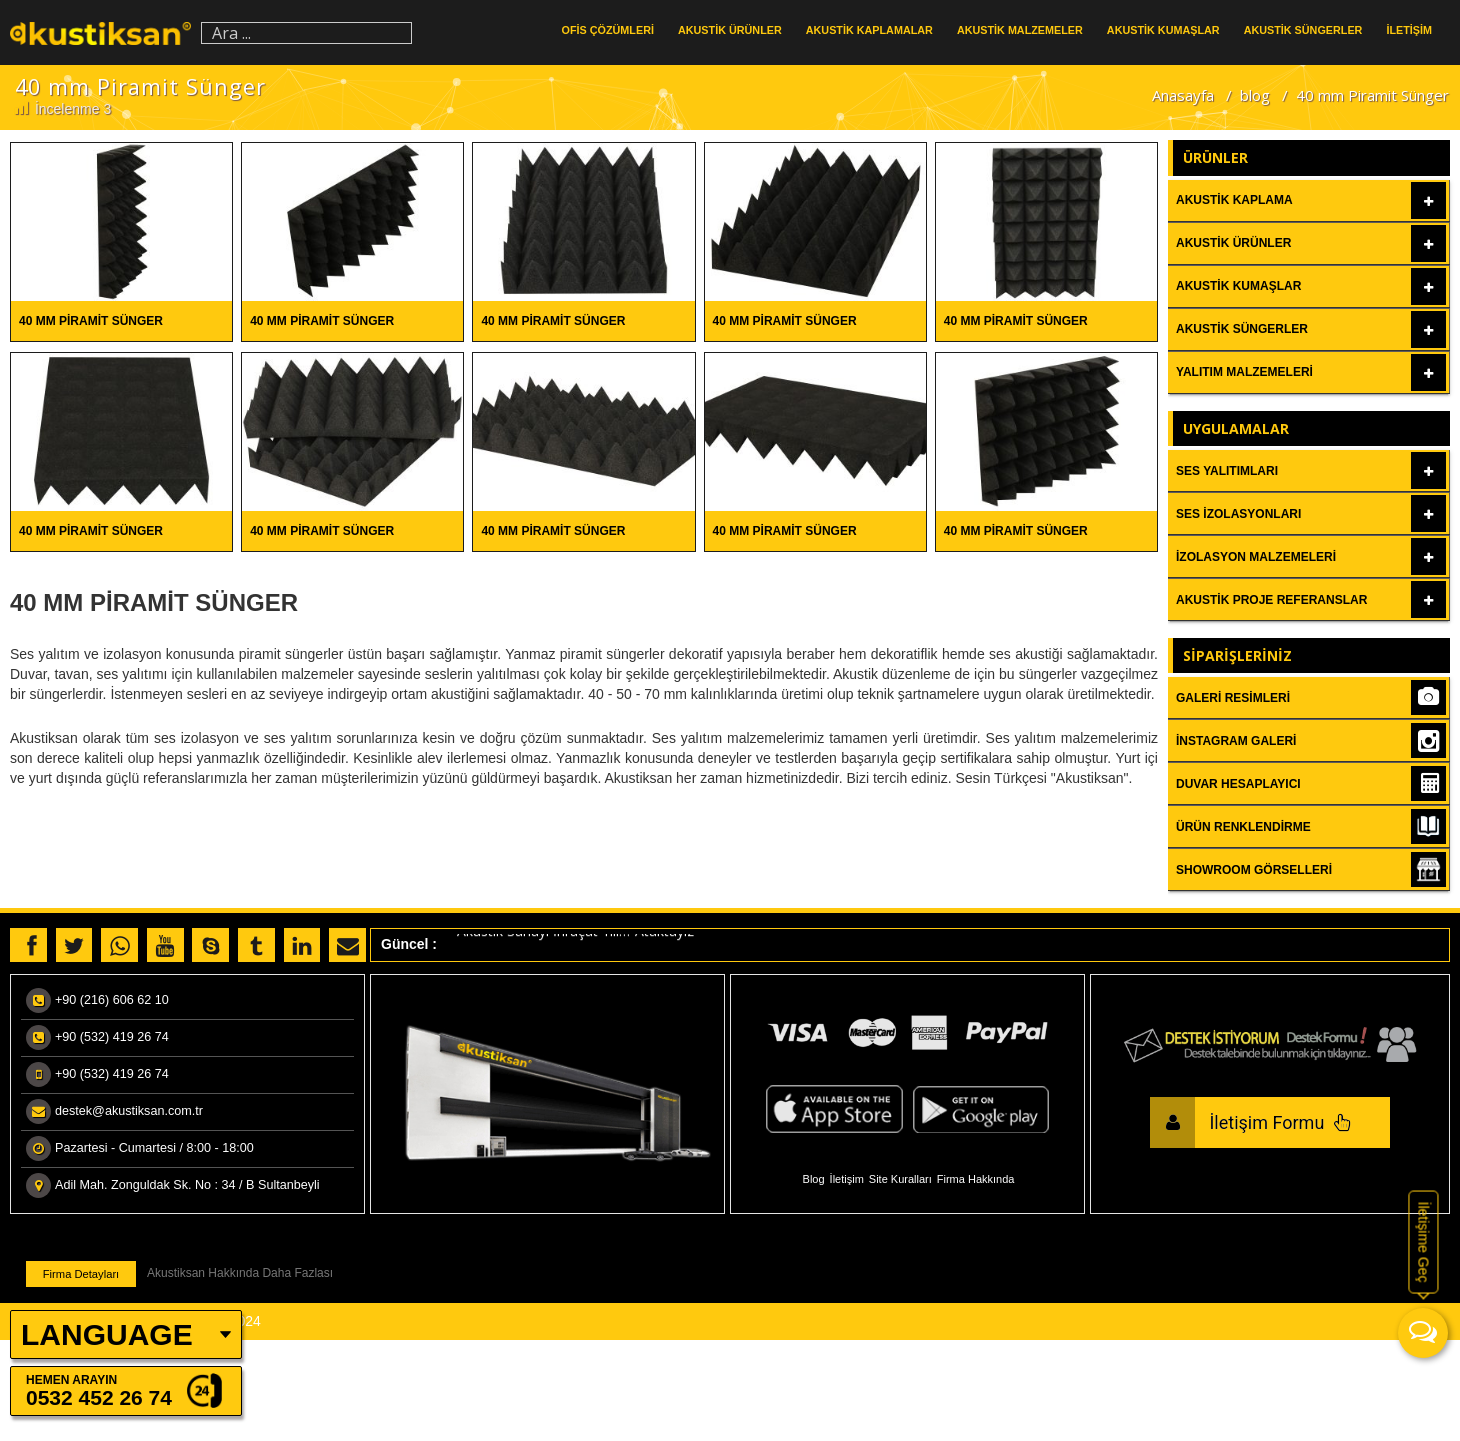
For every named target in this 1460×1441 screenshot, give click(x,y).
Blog (814, 1179)
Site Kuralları (900, 1179)
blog (1255, 95)
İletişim (847, 1179)
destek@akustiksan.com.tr (129, 1111)
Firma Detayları (81, 1274)
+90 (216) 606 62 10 (112, 1000)
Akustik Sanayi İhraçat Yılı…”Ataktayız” (578, 936)
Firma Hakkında (976, 1179)
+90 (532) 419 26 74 (112, 1037)
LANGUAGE (107, 1334)
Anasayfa (1183, 95)
